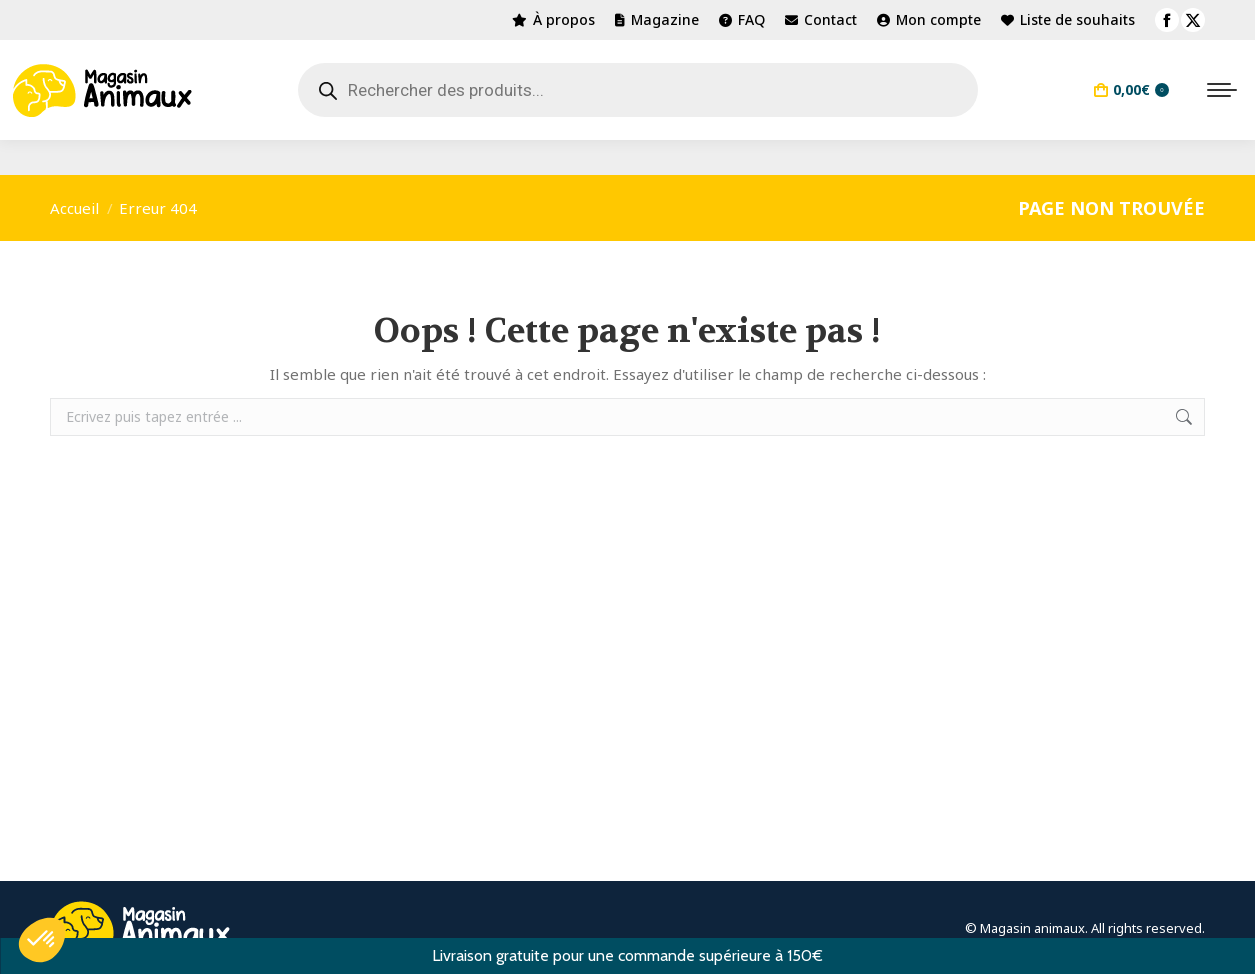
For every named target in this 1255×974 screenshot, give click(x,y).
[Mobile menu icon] (1222, 90)
